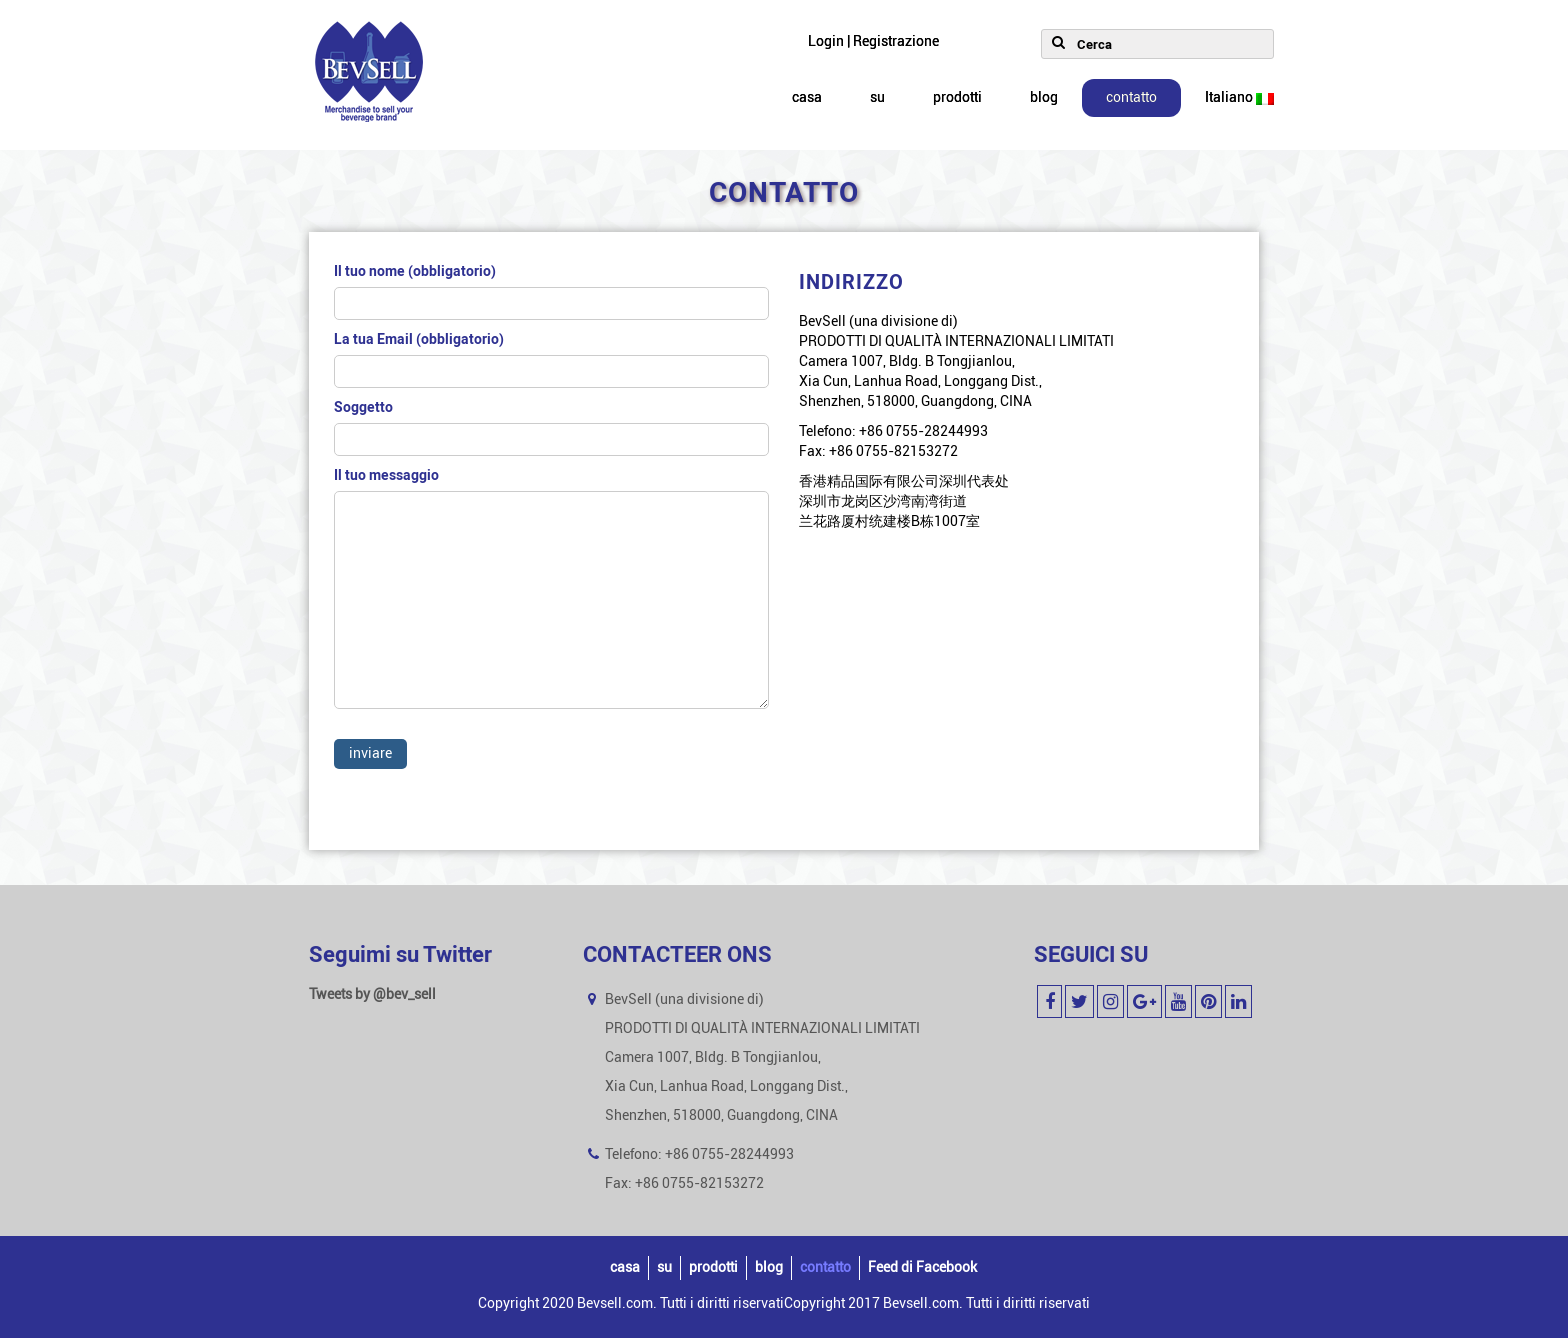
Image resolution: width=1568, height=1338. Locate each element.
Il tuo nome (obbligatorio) (551, 291)
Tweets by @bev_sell (372, 994)
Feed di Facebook (922, 1267)
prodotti (957, 97)
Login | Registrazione (873, 41)
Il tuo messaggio (551, 598)
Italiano (1239, 97)
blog (1044, 97)
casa (807, 97)
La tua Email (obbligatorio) (551, 359)
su (877, 97)
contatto (1131, 97)
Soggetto (551, 427)
